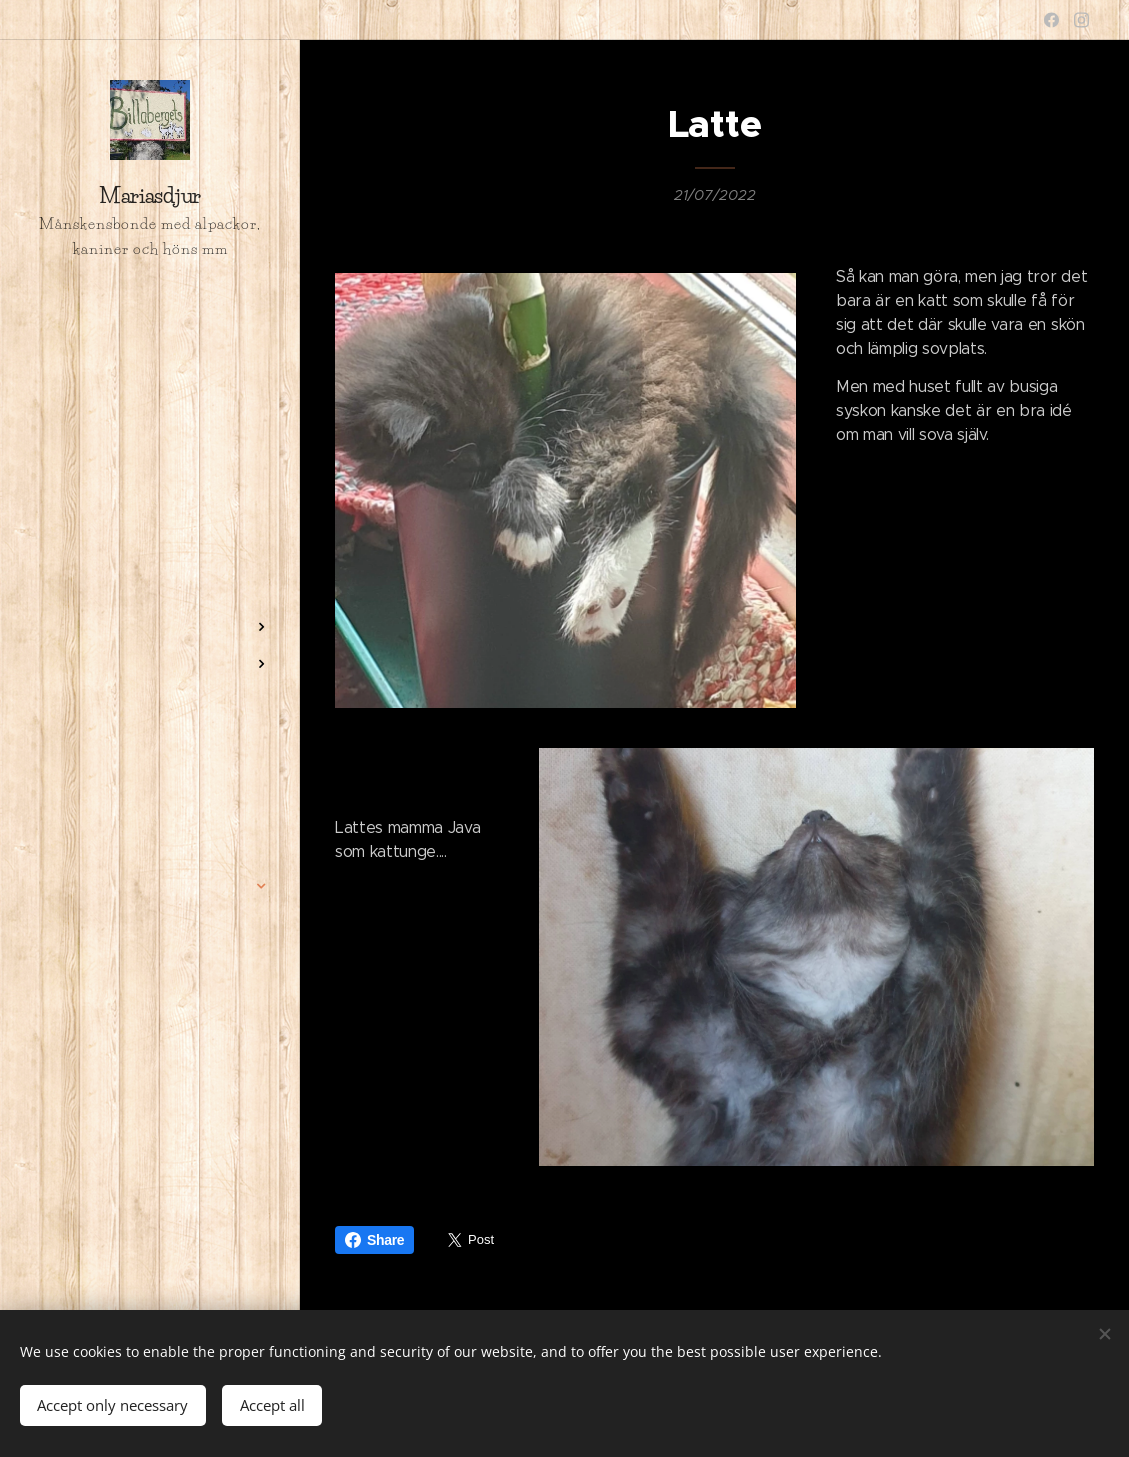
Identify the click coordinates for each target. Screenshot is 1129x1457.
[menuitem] (150, 530)
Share (374, 1240)
